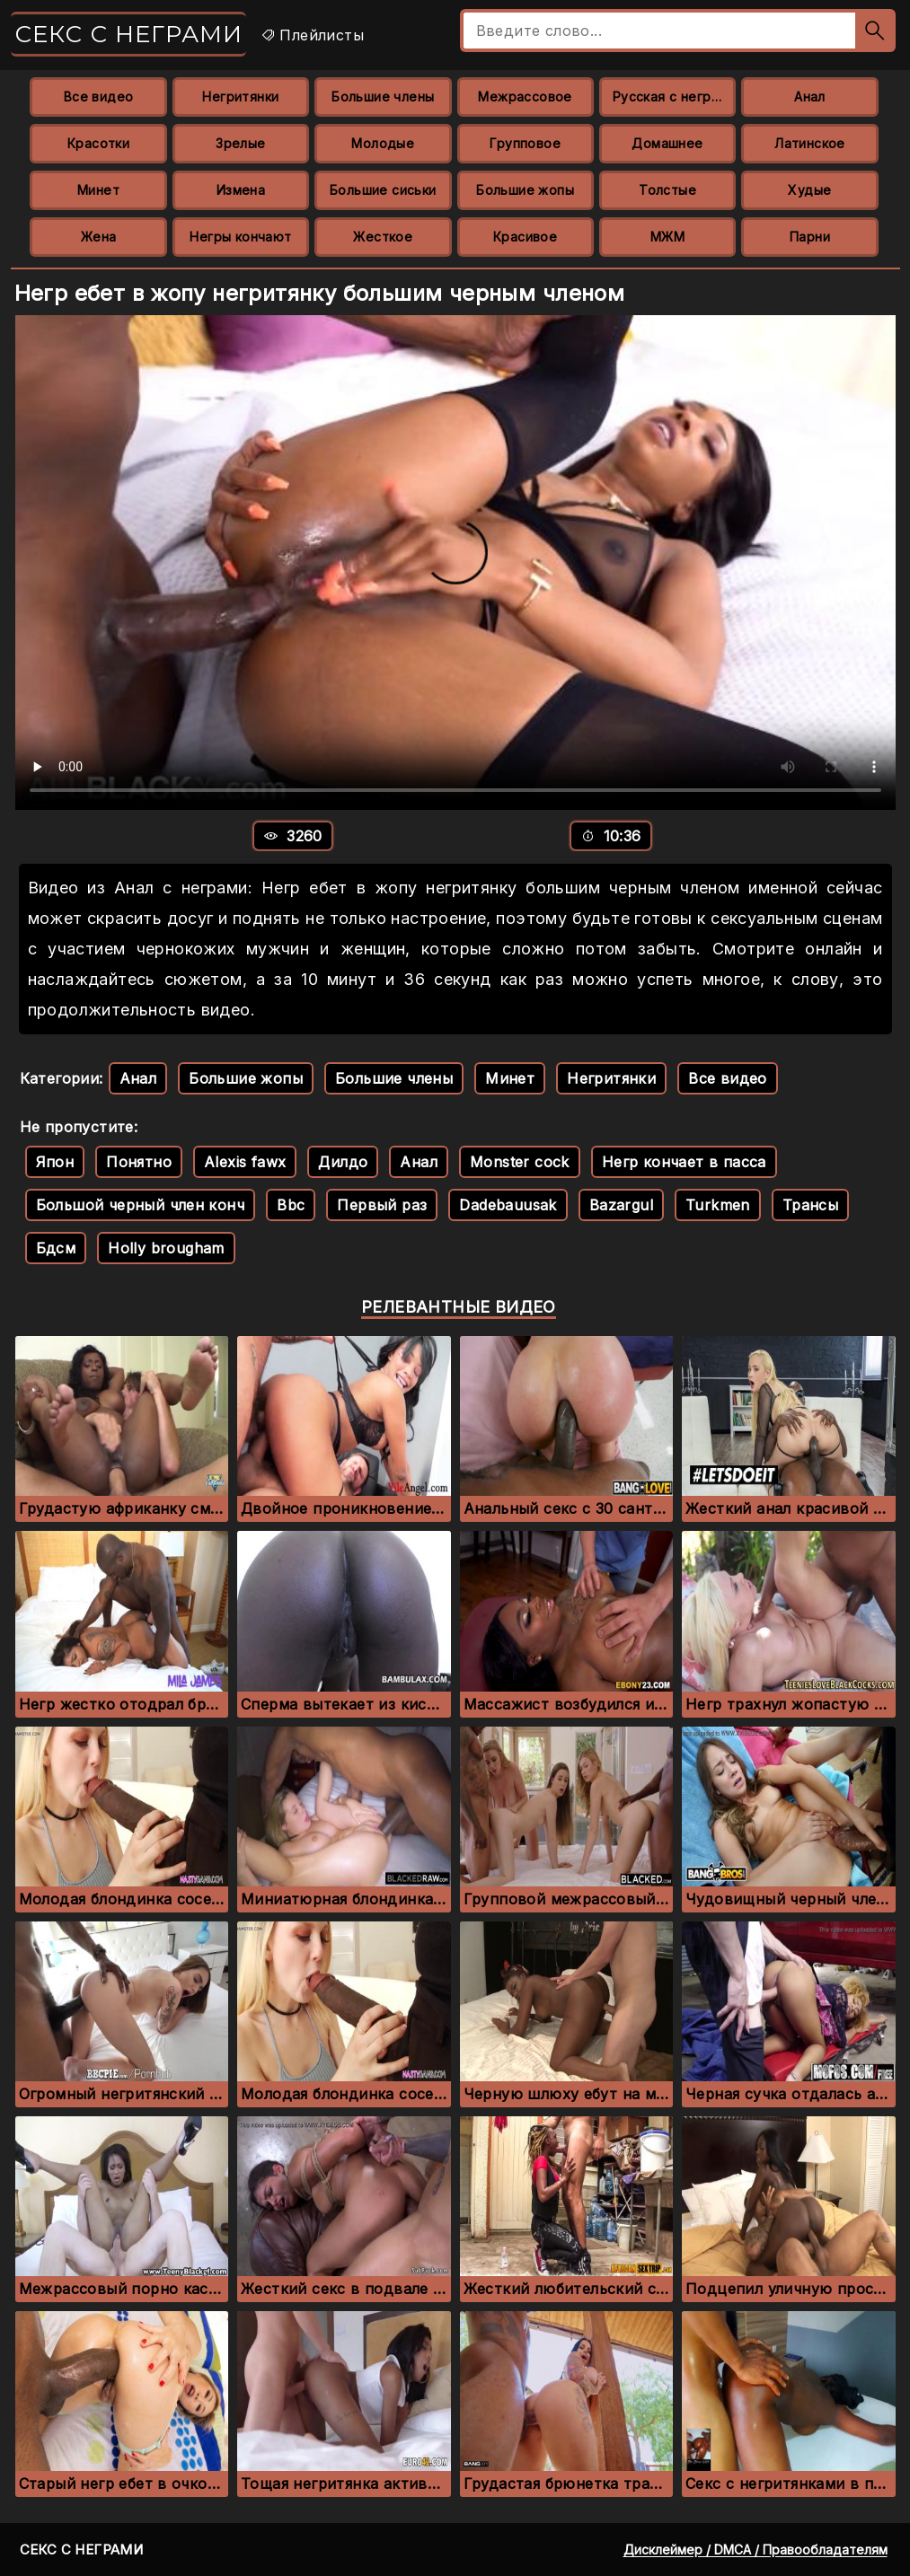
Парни (810, 236)
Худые (809, 190)
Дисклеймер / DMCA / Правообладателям (755, 2549)
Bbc (291, 1205)
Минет (98, 190)
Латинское (809, 143)
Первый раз (382, 1205)
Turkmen (717, 1205)
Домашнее (667, 143)
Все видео (99, 96)
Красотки (98, 143)
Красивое (525, 236)
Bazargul (621, 1205)
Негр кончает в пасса (684, 1162)
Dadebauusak (507, 1205)
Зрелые (240, 143)
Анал (810, 96)
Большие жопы (525, 190)
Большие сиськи (383, 190)
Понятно (139, 1162)
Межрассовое (524, 96)
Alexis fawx (245, 1162)
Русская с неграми (674, 96)
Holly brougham (166, 1248)
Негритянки (240, 96)
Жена (99, 236)
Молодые (382, 143)
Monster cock (520, 1162)
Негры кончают (240, 236)
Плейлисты (312, 35)
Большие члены (382, 96)
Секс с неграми (128, 34)
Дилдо (342, 1162)
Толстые (667, 190)
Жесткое (382, 236)
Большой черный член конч (140, 1205)
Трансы (810, 1205)
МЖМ (667, 236)
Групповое (525, 143)
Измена (240, 190)
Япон (55, 1162)
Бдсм (56, 1248)
